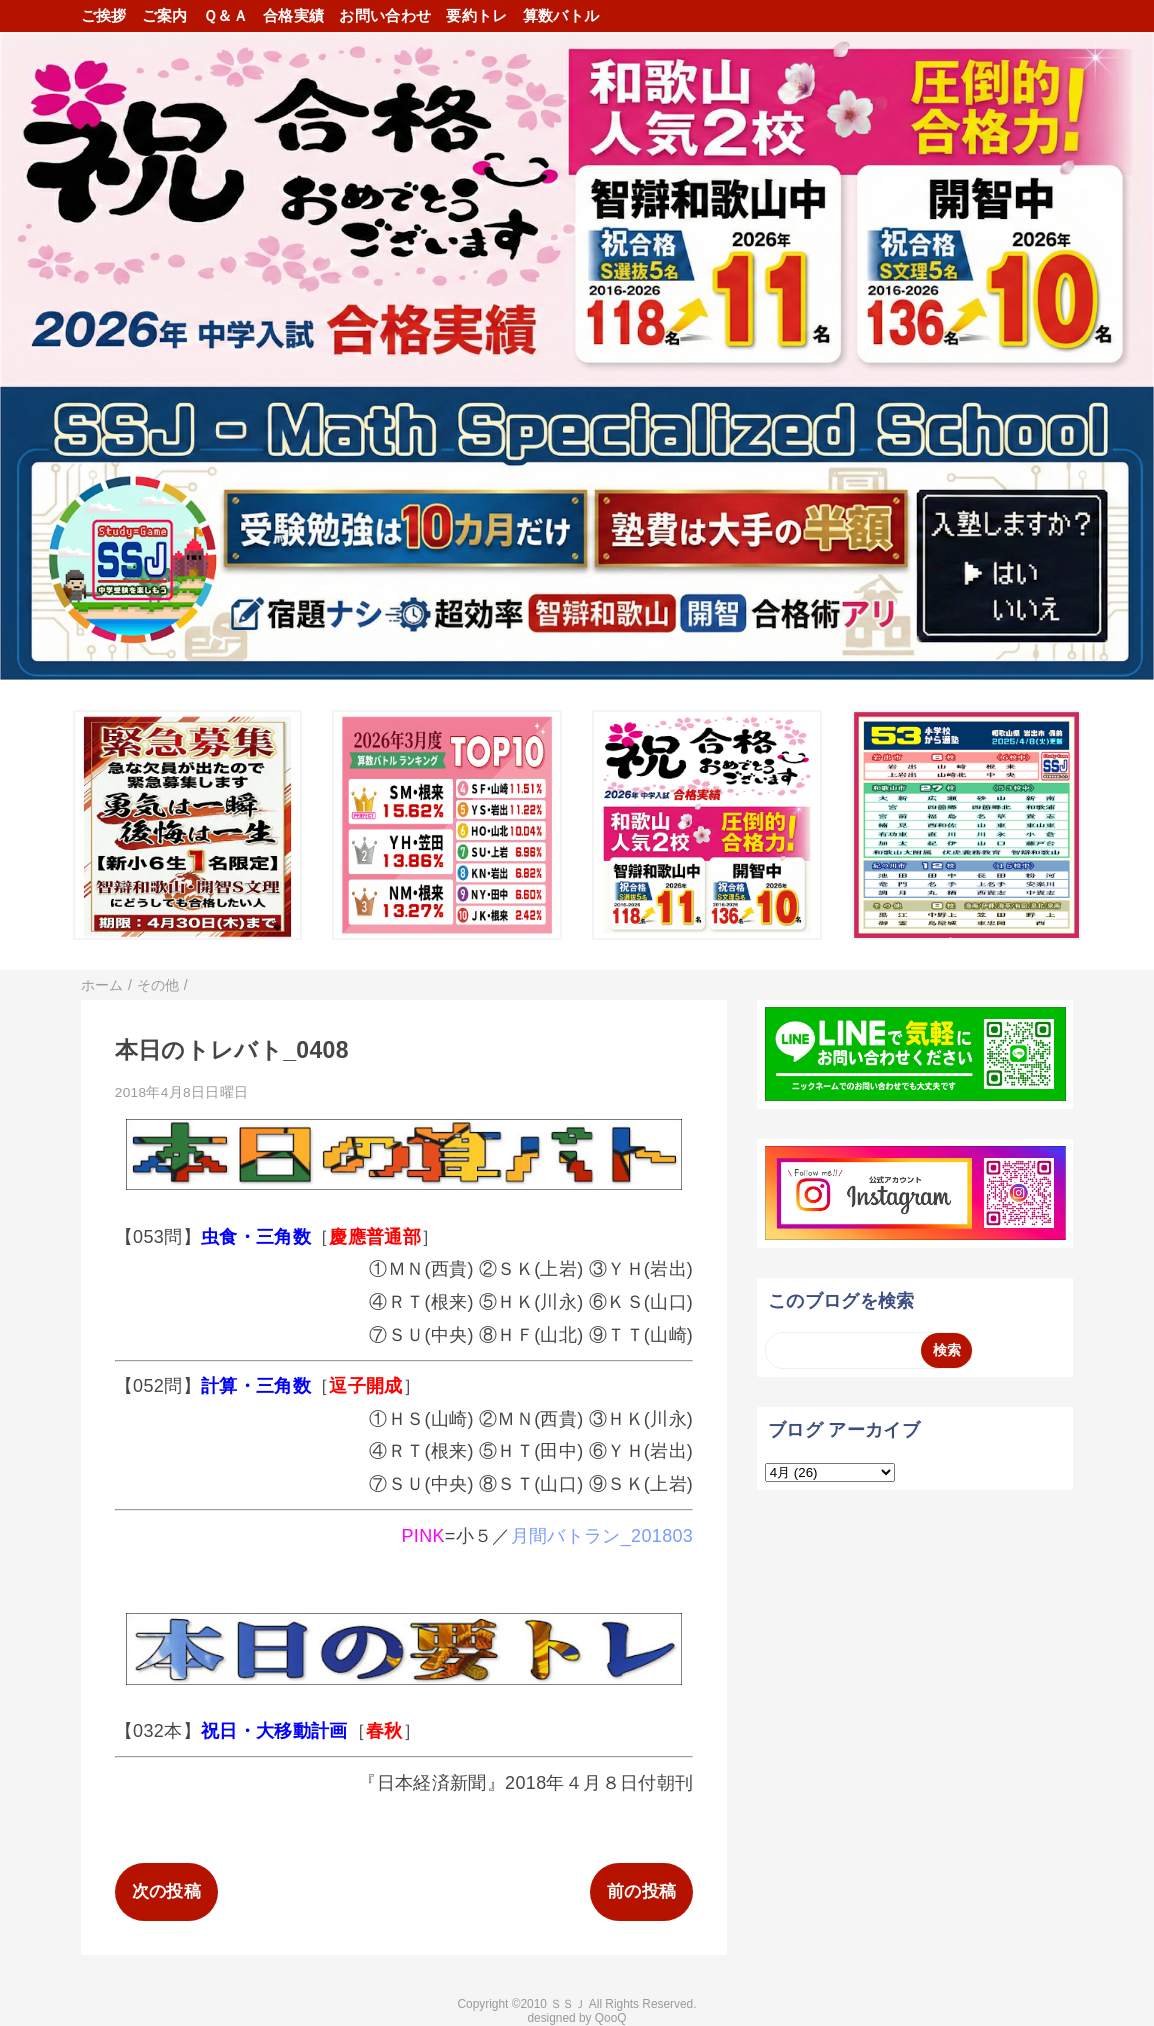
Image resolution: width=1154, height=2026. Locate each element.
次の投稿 (166, 1891)
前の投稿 (641, 1891)
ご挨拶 (104, 15)
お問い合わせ (385, 15)
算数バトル (561, 15)
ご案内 (165, 15)
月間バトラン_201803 (602, 1536)
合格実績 (293, 15)
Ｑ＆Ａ (225, 15)
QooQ (611, 2018)
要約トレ (476, 15)
